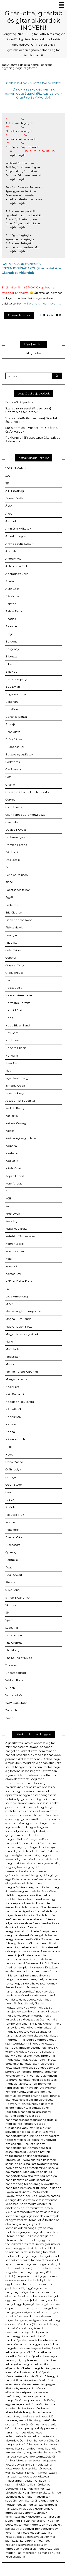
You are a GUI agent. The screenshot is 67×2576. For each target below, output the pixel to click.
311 (7, 483)
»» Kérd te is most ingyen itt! (42, 303)
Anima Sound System (19, 543)
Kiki (7, 1206)
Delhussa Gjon (15, 837)
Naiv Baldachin (15, 1394)
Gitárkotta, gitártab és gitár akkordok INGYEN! (34, 20)
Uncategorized (15, 1672)
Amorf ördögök (15, 536)
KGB (8, 1198)
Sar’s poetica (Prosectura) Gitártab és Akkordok (31, 429)
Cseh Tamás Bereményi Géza (25, 814)
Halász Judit (13, 987)
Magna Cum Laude (18, 1319)
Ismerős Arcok (15, 1085)
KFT (8, 1191)
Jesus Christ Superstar (20, 1100)
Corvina (10, 799)
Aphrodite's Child (16, 573)
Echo (8, 867)
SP (7, 1612)
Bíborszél (11, 656)
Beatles (10, 619)
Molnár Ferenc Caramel (21, 1371)
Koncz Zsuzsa (14, 1251)
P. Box (9, 1499)
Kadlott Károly (15, 1108)
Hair (8, 980)
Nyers (9, 1454)
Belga (9, 634)
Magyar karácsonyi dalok (22, 1334)
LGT (8, 1288)
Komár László (14, 1243)
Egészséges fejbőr (17, 890)
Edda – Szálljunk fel (19, 402)
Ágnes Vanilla (14, 498)
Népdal (10, 1432)
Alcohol (10, 521)
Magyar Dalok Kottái (45, 83)
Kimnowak (12, 1213)
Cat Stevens (13, 769)
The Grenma (13, 1642)
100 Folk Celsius (16, 468)
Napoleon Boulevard (19, 1401)
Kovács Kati (13, 1274)
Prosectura (12, 1545)
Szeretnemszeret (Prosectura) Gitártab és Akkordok (28, 410)
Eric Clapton (13, 912)
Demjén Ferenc (16, 844)
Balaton (10, 604)
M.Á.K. (9, 1304)
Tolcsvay (11, 1665)
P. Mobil (10, 1507)
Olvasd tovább (19, 315)
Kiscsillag (11, 1221)
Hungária (11, 1055)
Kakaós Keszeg (15, 1123)
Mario (9, 1341)
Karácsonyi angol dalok (20, 1138)
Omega (10, 1477)
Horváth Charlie (16, 1048)
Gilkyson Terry (14, 965)
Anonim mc (13, 558)
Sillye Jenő (12, 1590)
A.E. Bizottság (14, 491)
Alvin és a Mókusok (18, 528)
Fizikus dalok (16, 83)
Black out (11, 671)
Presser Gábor (15, 1537)
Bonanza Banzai (16, 716)
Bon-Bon (11, 709)
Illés (8, 1070)
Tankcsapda (13, 1635)
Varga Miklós (13, 1695)
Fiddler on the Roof (18, 920)
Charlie (10, 784)
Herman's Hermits (17, 1003)
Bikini (9, 664)
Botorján (11, 724)
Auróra (9, 581)
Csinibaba (12, 822)
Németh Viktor (15, 1409)
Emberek (11, 905)
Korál (8, 1258)
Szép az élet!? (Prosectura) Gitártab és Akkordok (31, 420)
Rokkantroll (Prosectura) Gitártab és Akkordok (32, 439)
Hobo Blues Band (17, 1025)
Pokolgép (12, 1529)
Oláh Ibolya (13, 1469)
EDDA (9, 882)
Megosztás (33, 353)
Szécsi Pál (12, 1627)
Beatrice (11, 626)
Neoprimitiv (13, 1417)
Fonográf (11, 935)
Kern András (13, 1183)
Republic (11, 1559)
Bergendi (11, 641)
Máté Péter (13, 1349)
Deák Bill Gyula (15, 829)
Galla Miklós (13, 950)
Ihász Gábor (13, 1063)
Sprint (9, 1620)
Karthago (11, 1153)
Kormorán (12, 1266)
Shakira (10, 1582)
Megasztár (12, 1356)
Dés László (12, 859)
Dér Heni (11, 852)
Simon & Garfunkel (17, 1597)
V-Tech (10, 1688)
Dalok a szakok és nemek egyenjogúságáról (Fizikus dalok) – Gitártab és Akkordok (33, 93)
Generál (10, 957)
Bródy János (13, 739)
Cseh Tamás (13, 807)
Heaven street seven (19, 995)
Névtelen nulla (15, 1439)
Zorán (9, 1718)
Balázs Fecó (13, 611)
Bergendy (12, 649)
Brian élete (12, 732)
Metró (9, 1364)
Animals (10, 551)
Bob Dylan (12, 686)
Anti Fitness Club (16, 566)
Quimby (10, 1552)
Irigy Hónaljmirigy (17, 1078)
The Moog (12, 1650)
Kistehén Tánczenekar (20, 1236)
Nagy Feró (12, 1386)
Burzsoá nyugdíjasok (19, 754)
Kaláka (9, 1130)
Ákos (8, 506)
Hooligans (12, 1040)
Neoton (10, 1424)
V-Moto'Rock (14, 1680)
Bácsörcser (13, 596)
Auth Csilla (12, 588)
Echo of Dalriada (16, 875)
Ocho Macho (14, 1462)
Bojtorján (11, 701)
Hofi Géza (12, 1033)
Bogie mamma (15, 694)
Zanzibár (11, 1710)
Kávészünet (13, 1168)
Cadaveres (12, 762)
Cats (8, 777)
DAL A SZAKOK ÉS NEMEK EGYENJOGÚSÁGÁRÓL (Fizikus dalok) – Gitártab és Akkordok (31, 268)
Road (9, 1567)
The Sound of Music (18, 1657)
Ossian (9, 1492)
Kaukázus (11, 1161)
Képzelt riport (14, 1176)
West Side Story (15, 1703)
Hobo (9, 1017)
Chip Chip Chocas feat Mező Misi (27, 792)
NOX (8, 1447)
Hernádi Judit (14, 1010)
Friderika (11, 942)
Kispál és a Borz (16, 1228)
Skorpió (10, 1605)
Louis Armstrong (16, 1296)
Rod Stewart (13, 1575)
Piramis (10, 1522)
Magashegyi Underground (23, 1311)
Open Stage (13, 1484)
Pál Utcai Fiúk (14, 1514)
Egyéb (9, 897)
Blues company (16, 679)
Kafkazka (11, 1115)
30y (7, 475)
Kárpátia (11, 1146)
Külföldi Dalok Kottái (19, 1281)
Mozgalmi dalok (16, 1379)
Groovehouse (14, 972)
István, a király (14, 1093)
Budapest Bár (14, 746)
